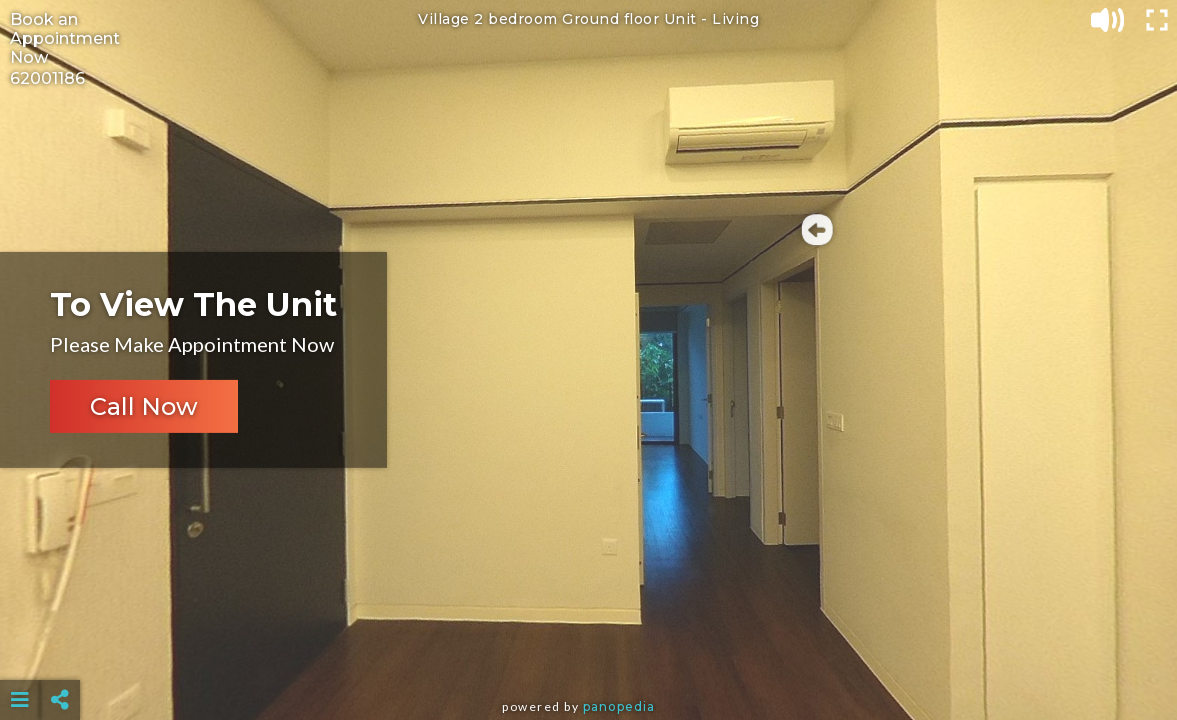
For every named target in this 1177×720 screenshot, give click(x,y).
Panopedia (619, 706)
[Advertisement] (589, 650)
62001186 (47, 78)
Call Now (144, 406)
